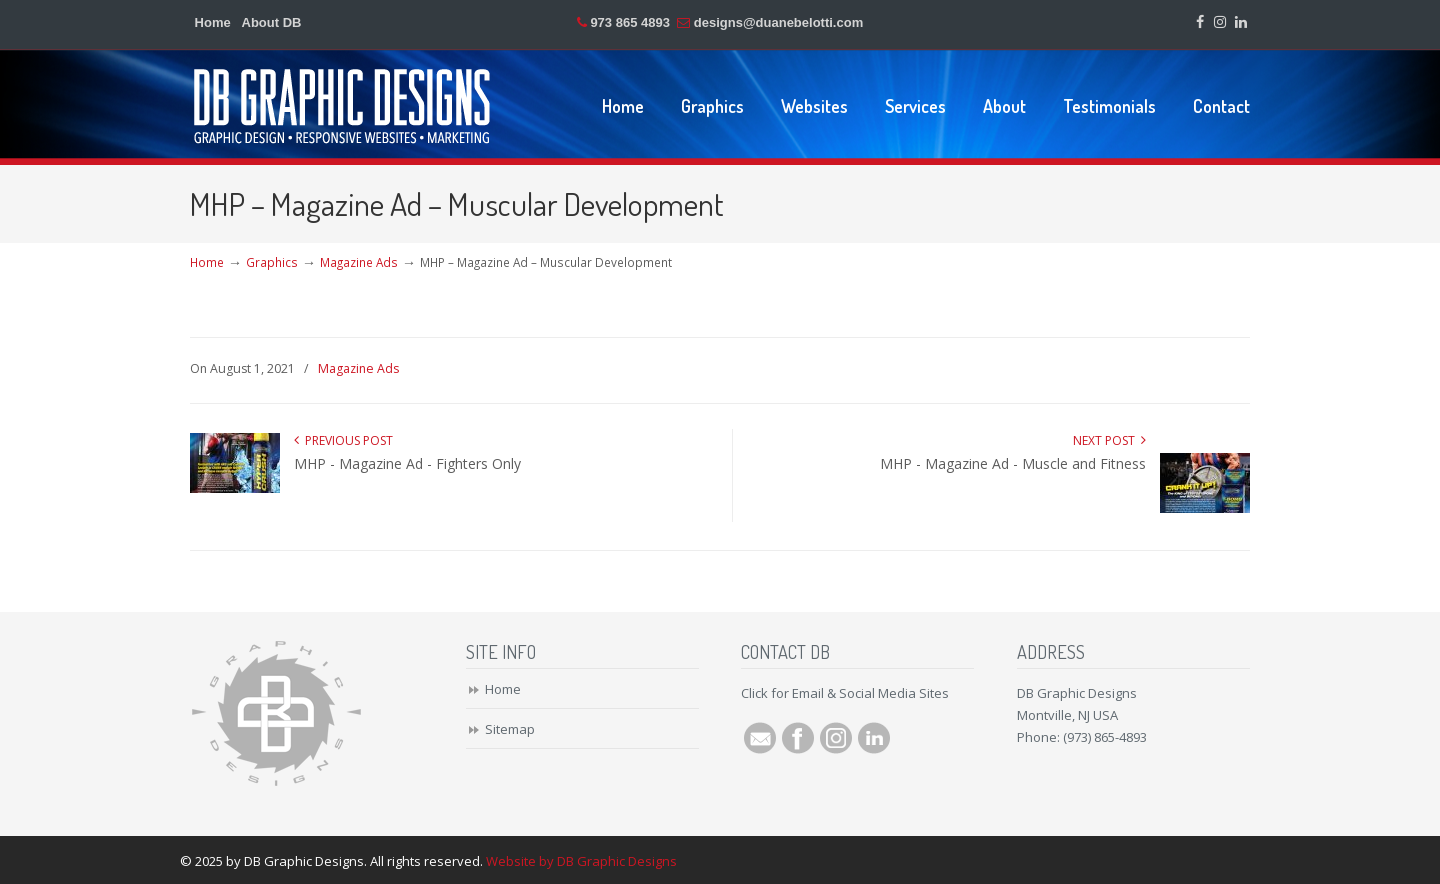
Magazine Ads (359, 262)
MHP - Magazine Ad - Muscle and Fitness (1013, 463)
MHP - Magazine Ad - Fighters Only (407, 463)
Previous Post (343, 440)
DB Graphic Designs (343, 105)
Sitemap (510, 729)
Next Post (1109, 440)
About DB (272, 22)
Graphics (272, 262)
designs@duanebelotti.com (778, 22)
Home (213, 22)
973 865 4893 (630, 22)
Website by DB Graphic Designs (581, 861)
